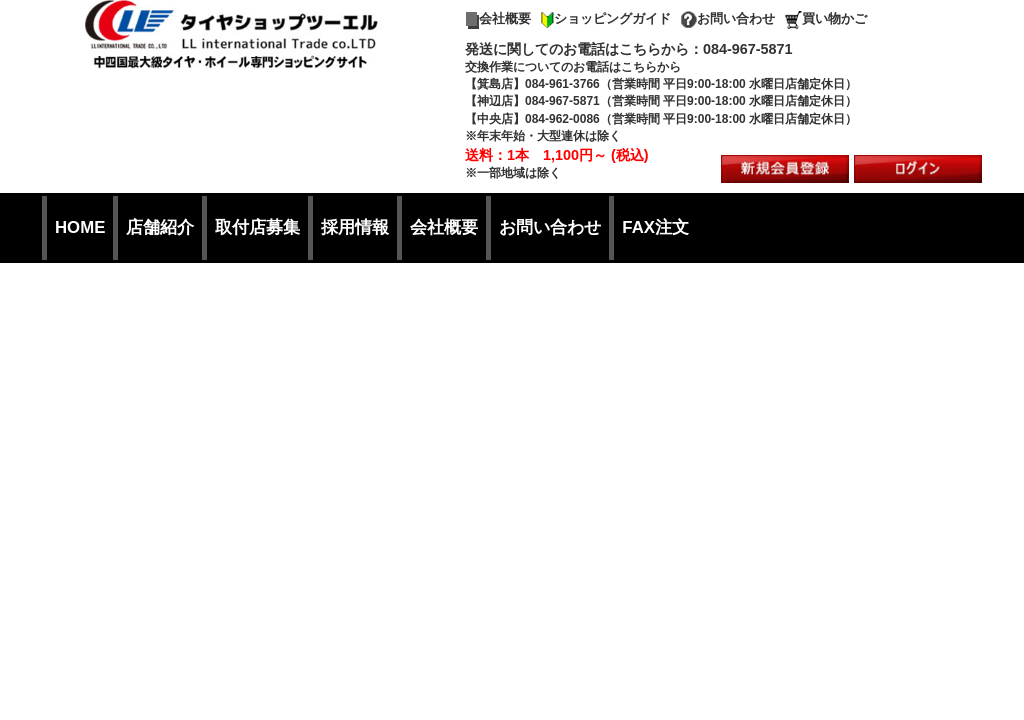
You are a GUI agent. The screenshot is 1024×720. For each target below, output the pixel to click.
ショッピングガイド (606, 18)
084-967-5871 (748, 49)
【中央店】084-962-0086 (532, 119)
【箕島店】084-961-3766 (532, 84)
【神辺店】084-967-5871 (532, 101)
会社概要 (498, 18)
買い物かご (826, 18)
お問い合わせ (728, 18)
